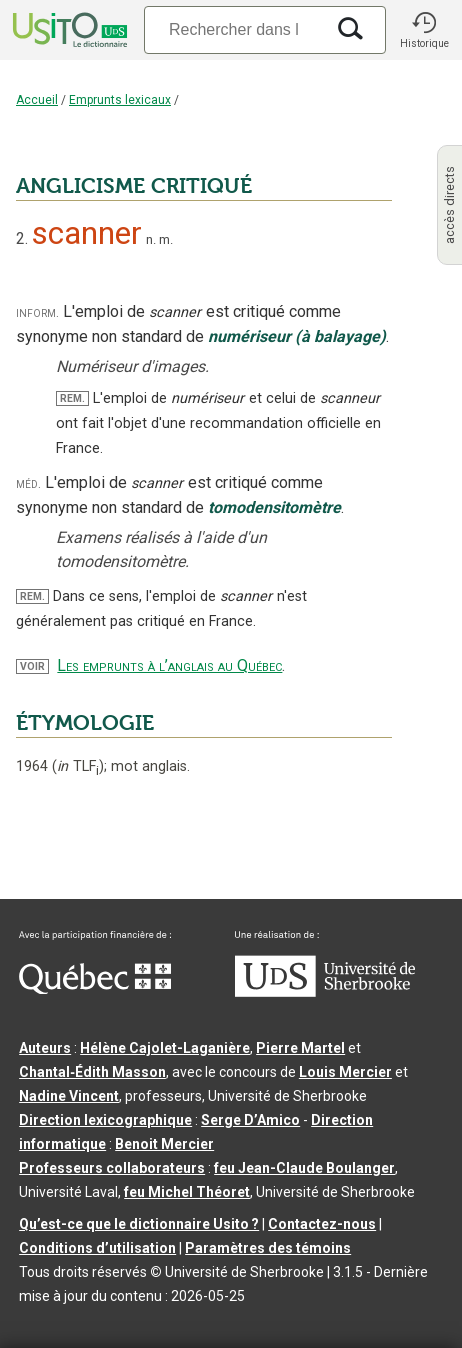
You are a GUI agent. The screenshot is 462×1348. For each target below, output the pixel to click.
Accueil (37, 100)
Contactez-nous (322, 1224)
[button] (424, 30)
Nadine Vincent (69, 1096)
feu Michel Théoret (187, 1192)
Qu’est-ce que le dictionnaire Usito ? (139, 1224)
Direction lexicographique (105, 1120)
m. (166, 239)
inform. (37, 312)
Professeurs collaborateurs (112, 1168)
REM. (72, 398)
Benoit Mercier (164, 1144)
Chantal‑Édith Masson (92, 1072)
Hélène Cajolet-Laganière (165, 1048)
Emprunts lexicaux (120, 100)
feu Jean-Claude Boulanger (304, 1168)
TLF (78, 766)
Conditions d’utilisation (97, 1248)
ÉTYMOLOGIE (85, 723)
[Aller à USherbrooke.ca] (325, 992)
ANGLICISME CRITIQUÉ (134, 186)
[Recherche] (234, 29)
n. (151, 239)
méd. (28, 483)
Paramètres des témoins (268, 1248)
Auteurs (45, 1048)
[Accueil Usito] (68, 30)
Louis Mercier (345, 1072)
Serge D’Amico (250, 1120)
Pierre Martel (300, 1048)
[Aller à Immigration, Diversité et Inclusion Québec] (95, 989)
